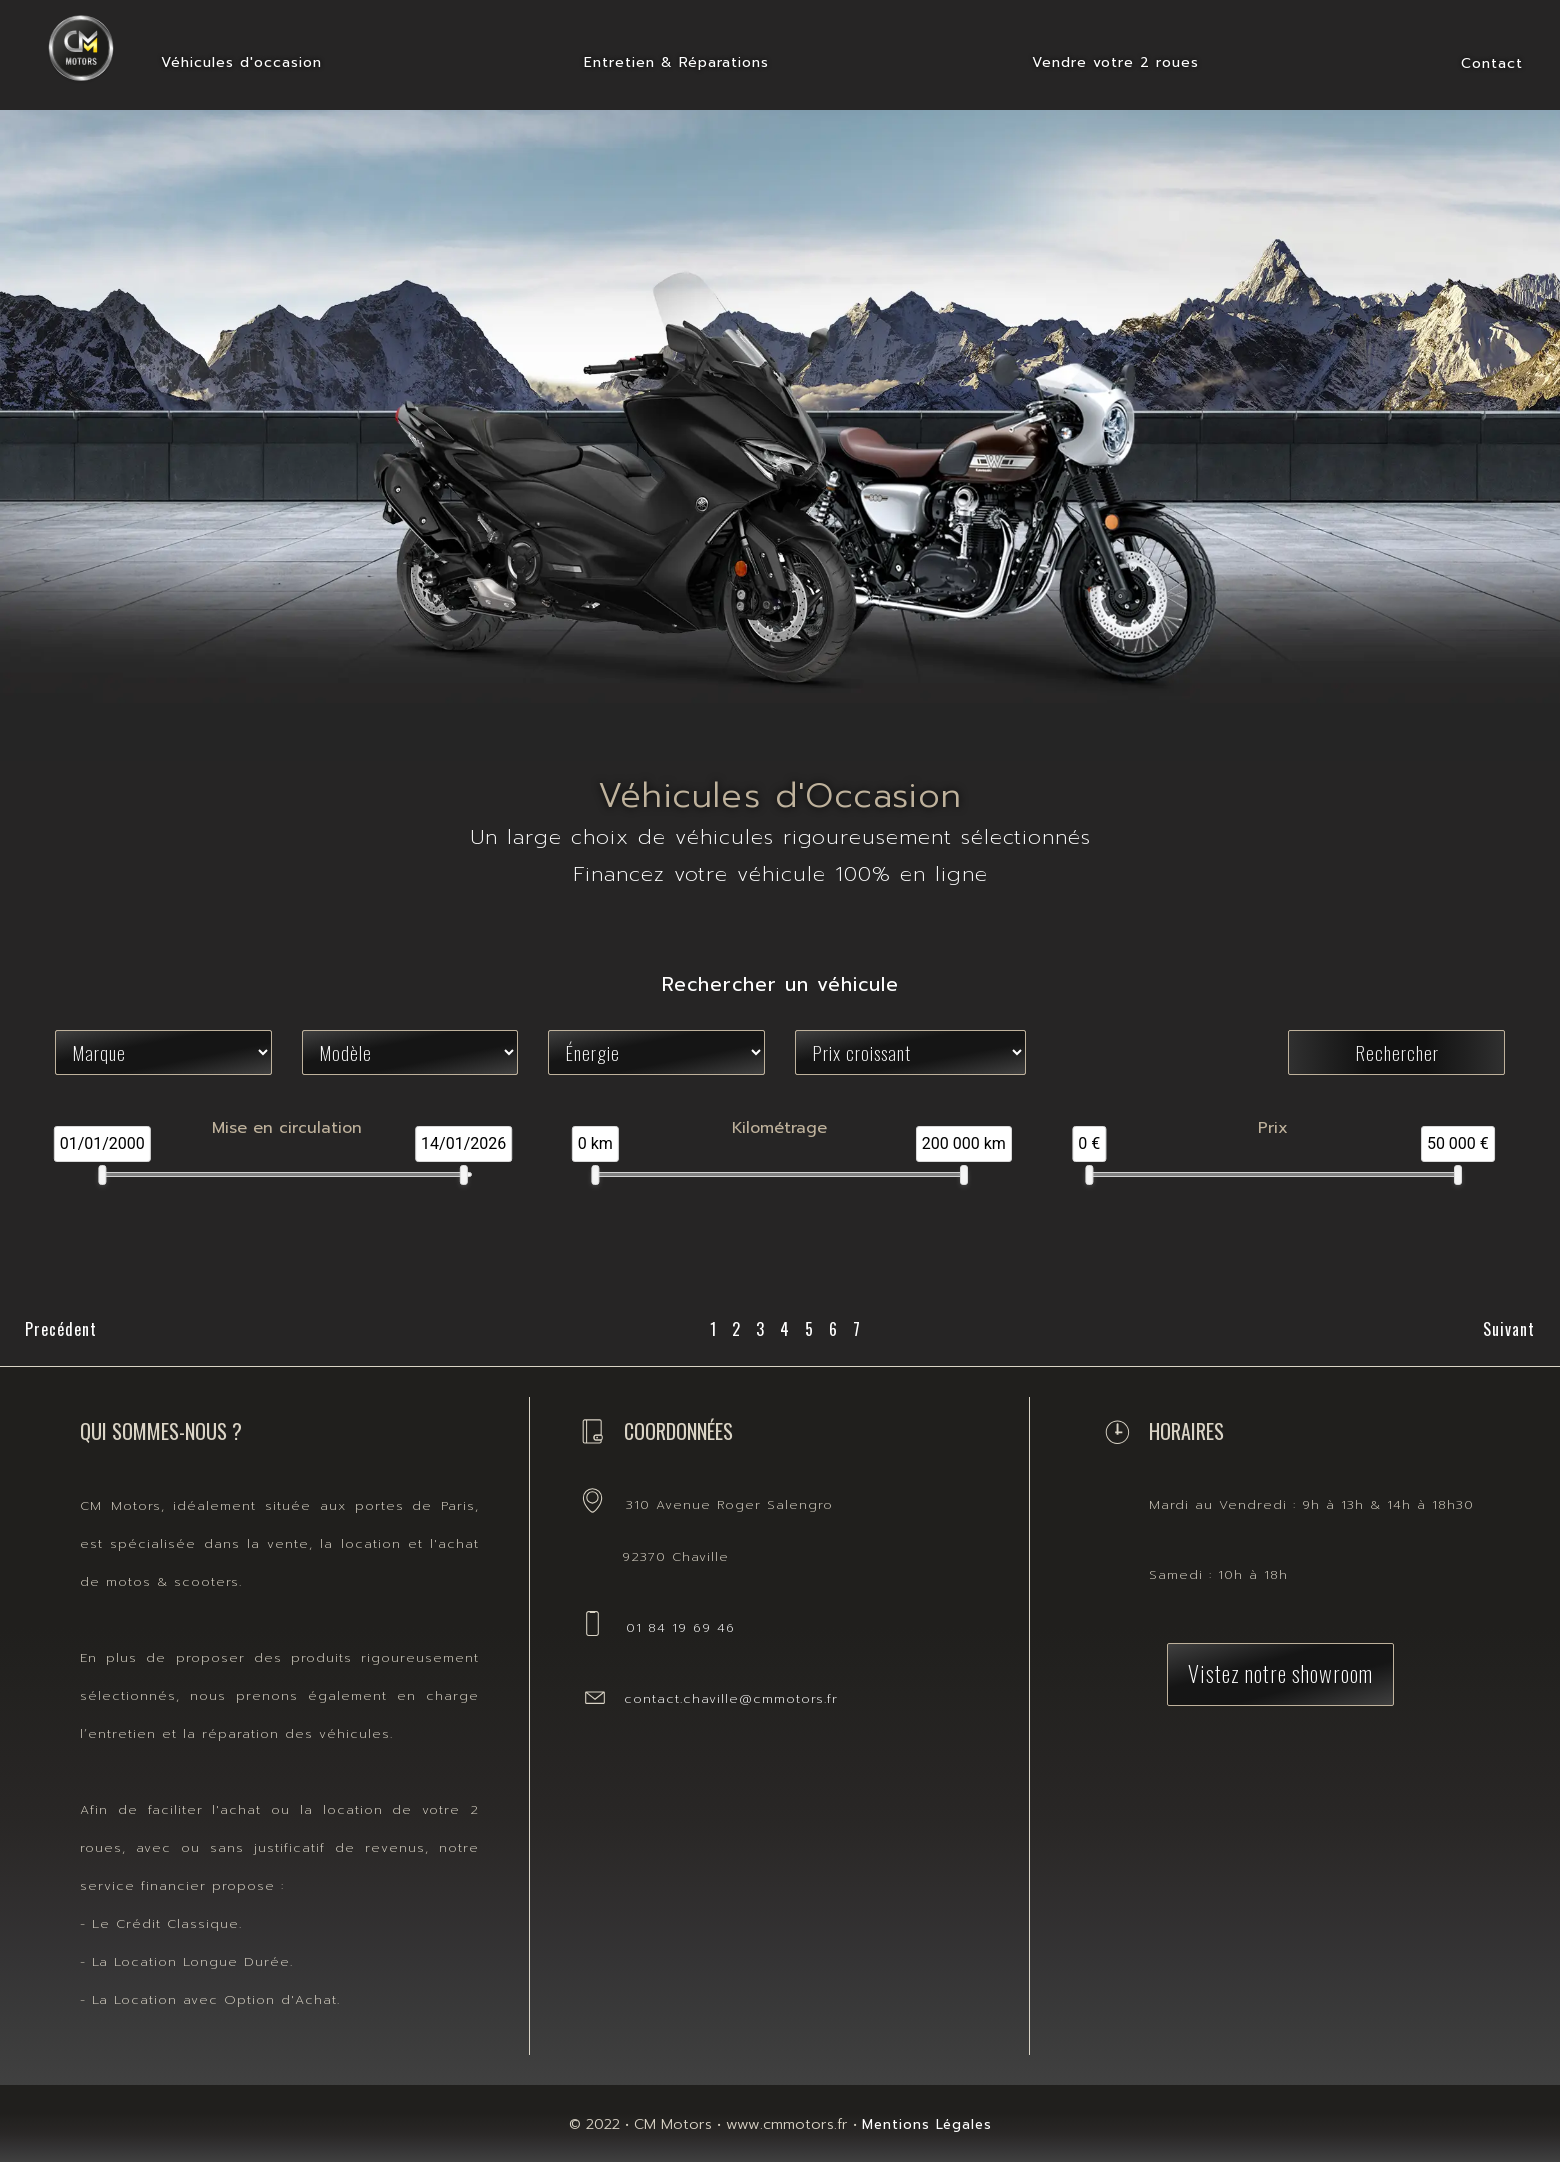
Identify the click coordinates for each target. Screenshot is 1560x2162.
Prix (1273, 1128)
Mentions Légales (927, 2124)
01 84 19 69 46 (680, 1627)
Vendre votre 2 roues (1115, 62)
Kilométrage (779, 1128)
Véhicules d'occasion (241, 62)
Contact (1492, 63)
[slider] (102, 1175)
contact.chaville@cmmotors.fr (731, 1698)
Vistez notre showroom (1280, 1672)
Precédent (61, 1329)
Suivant (1509, 1329)
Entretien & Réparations (676, 62)
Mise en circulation (287, 1128)
